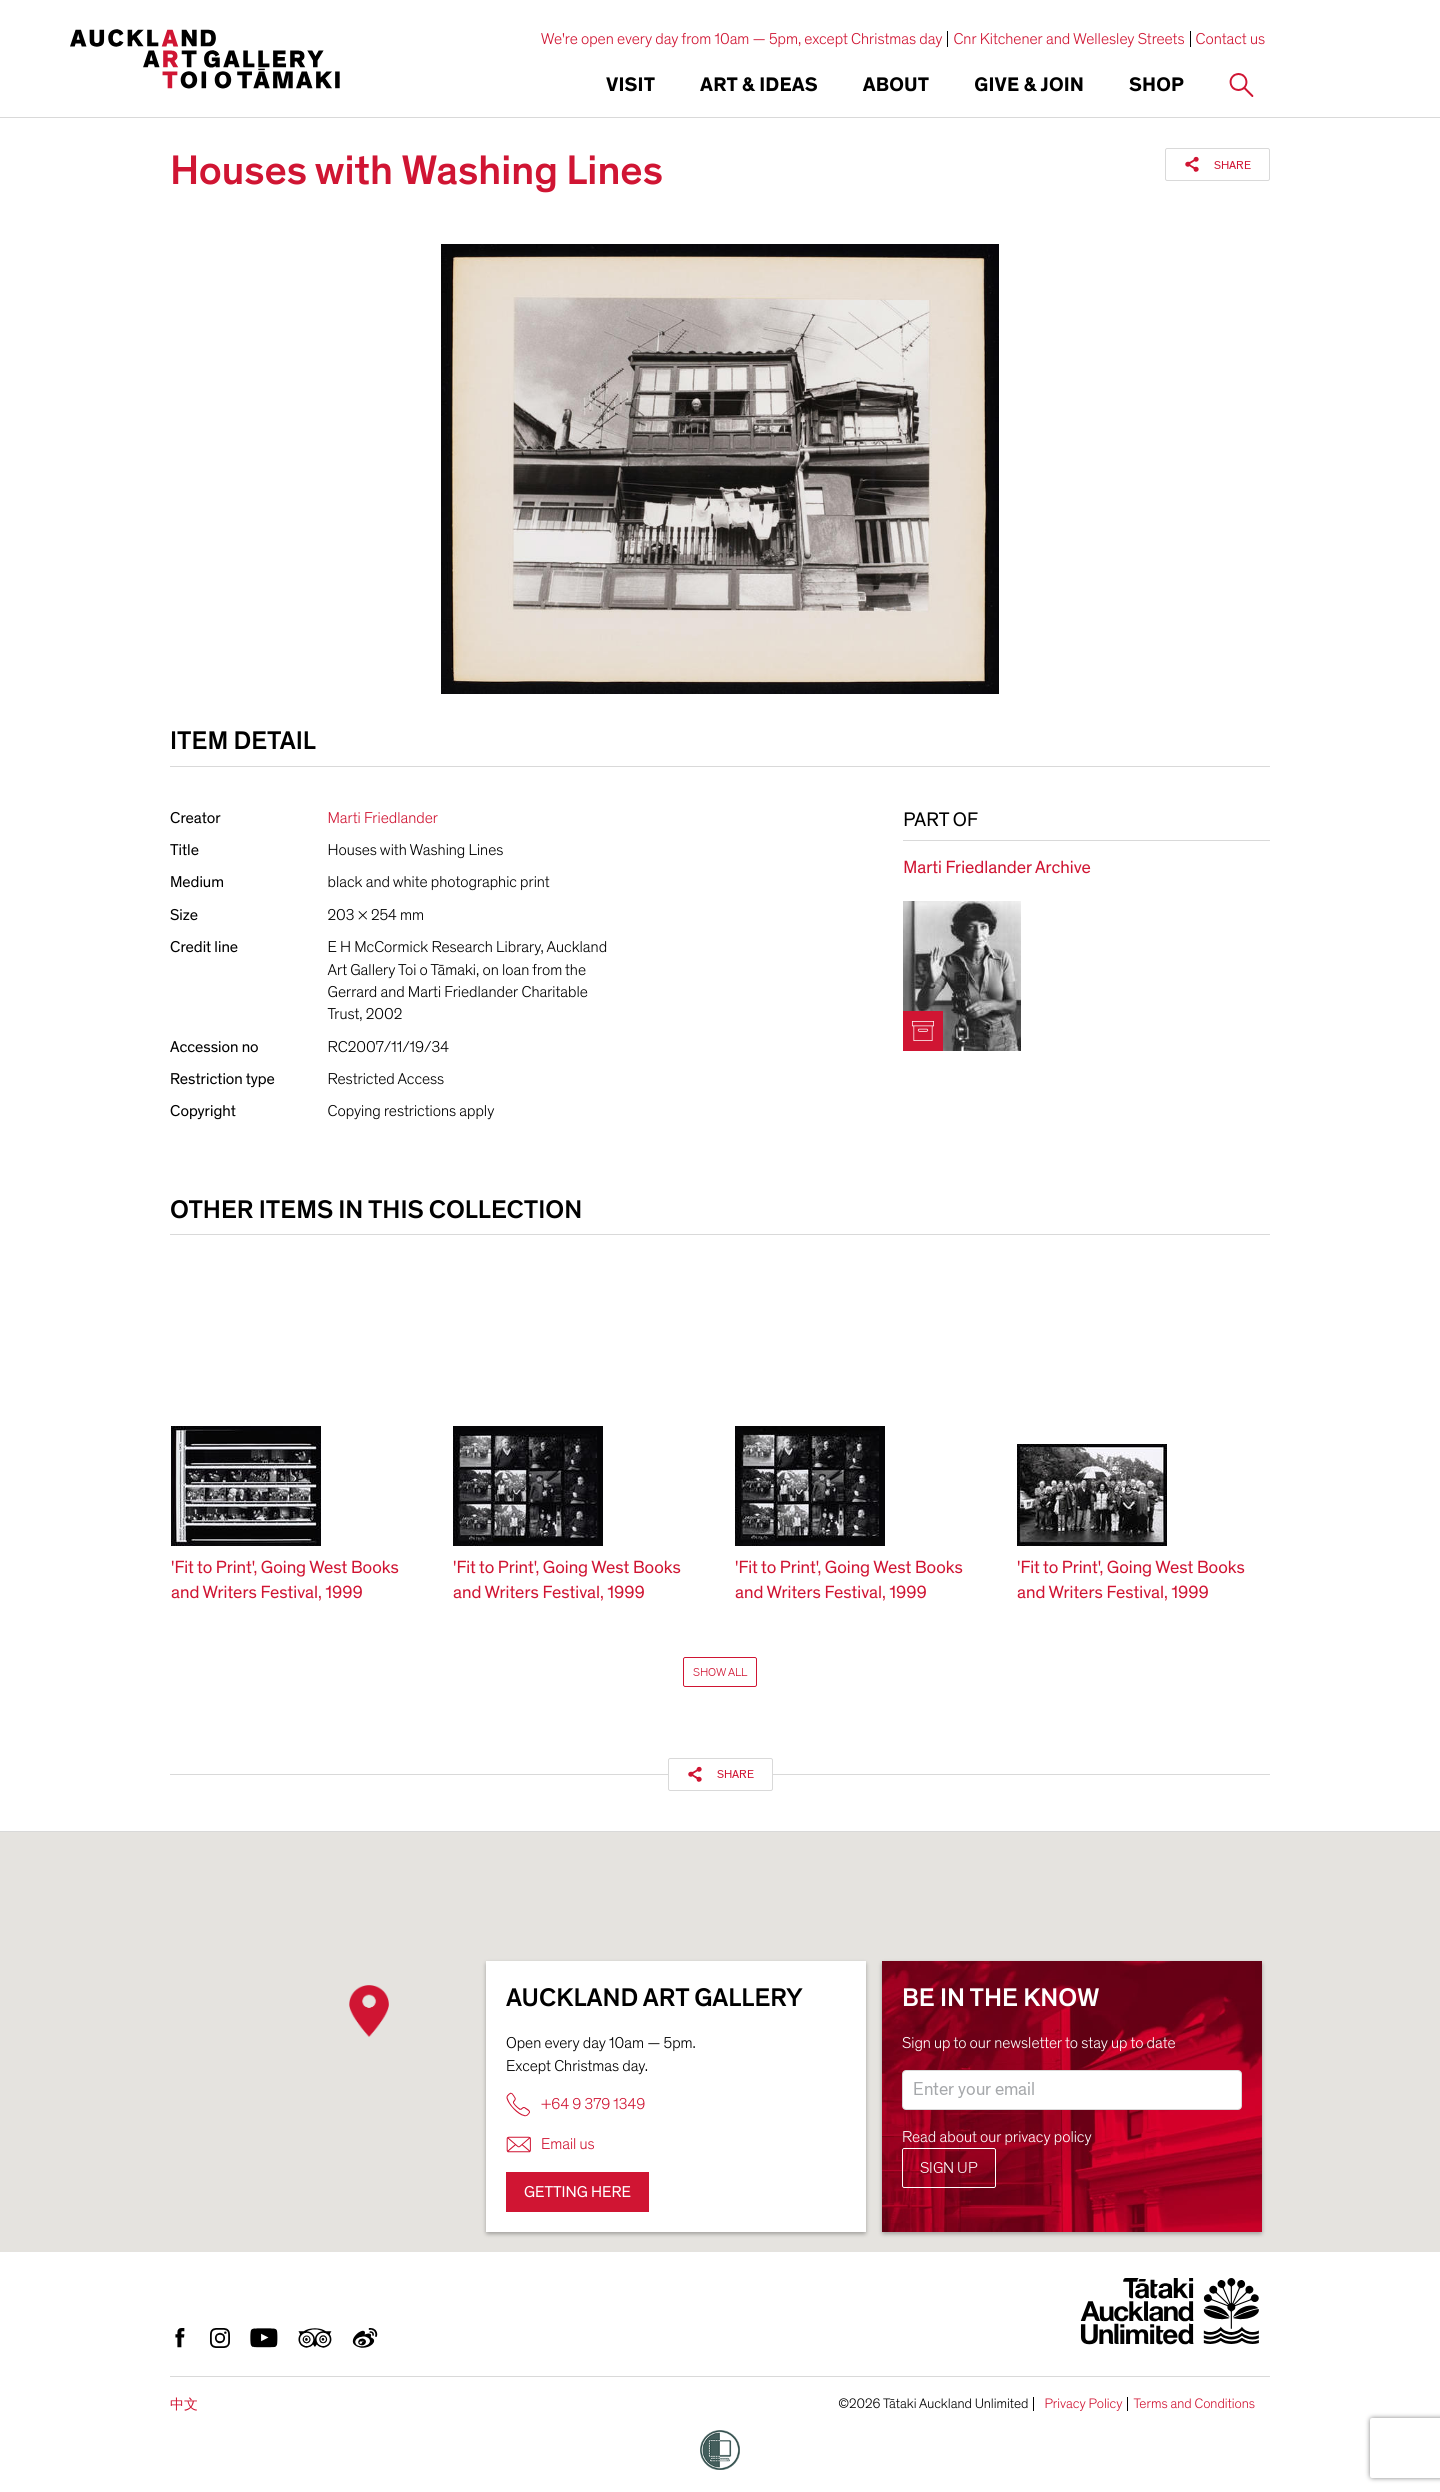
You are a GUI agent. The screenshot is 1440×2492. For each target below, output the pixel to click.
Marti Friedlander (383, 818)
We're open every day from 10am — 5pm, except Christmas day (742, 39)
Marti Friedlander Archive (996, 868)
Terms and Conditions (1194, 2404)
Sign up (949, 2168)
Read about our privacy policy (997, 2137)
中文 (184, 2404)
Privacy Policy (1083, 2404)
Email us (550, 2144)
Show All (720, 1672)
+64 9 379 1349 (575, 2104)
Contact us (1231, 39)
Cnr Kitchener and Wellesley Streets (1068, 39)
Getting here (577, 2192)
